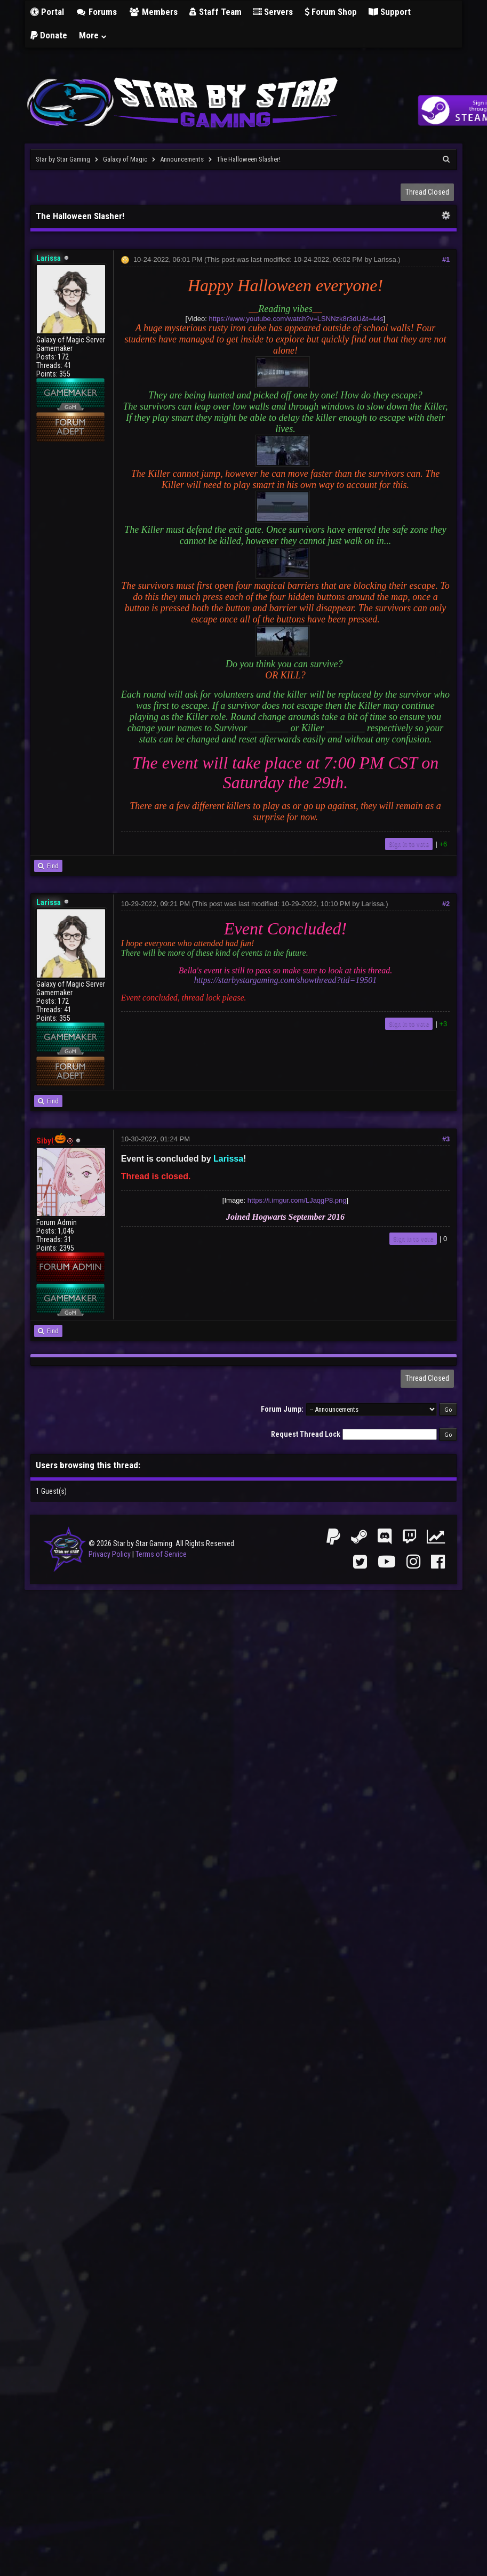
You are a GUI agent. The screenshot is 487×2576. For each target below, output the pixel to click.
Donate (48, 35)
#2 (446, 904)
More (93, 35)
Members (153, 11)
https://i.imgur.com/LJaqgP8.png (297, 1200)
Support (390, 11)
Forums (96, 11)
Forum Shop (331, 11)
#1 (446, 259)
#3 (446, 1139)
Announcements (182, 159)
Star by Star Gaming (63, 159)
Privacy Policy (110, 1554)
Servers (273, 11)
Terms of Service (161, 1554)
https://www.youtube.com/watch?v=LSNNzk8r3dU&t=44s (296, 319)
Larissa (385, 259)
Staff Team (215, 11)
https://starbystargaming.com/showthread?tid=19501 (285, 980)
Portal (47, 11)
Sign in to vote (409, 844)
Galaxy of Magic (125, 159)
